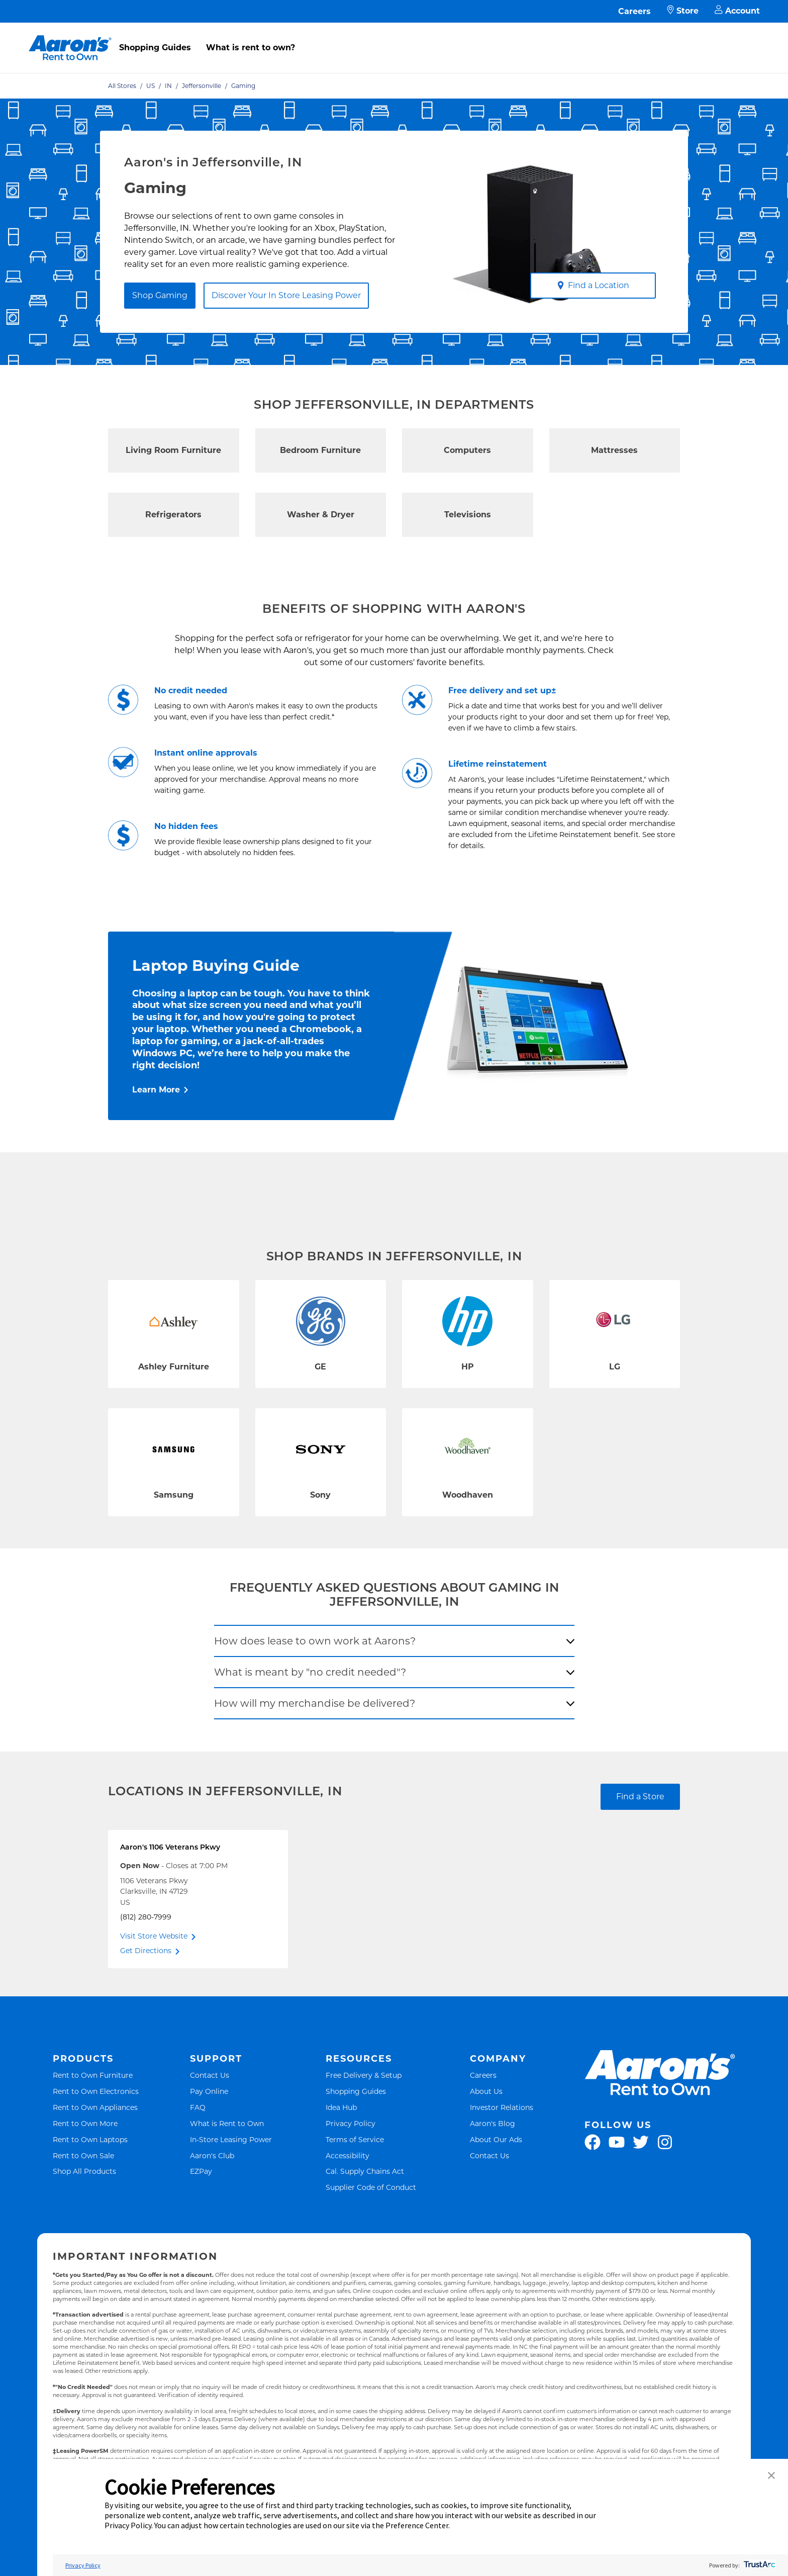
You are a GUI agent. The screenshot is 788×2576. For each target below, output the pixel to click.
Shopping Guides (155, 47)
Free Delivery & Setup (364, 2075)
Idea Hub (341, 2107)
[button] (771, 2476)
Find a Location (593, 285)
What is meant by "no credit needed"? (310, 1672)
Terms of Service (355, 2139)
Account (737, 11)
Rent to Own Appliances (95, 2107)
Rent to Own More (85, 2123)
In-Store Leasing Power (231, 2139)
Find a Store (640, 1796)
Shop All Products (84, 2171)
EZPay (201, 2171)
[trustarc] (758, 2565)
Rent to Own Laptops (90, 2139)
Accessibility (347, 2155)
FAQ (198, 2107)
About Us (486, 2091)
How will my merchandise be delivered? (314, 1703)
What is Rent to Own (227, 2123)
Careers (634, 11)
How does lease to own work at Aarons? (315, 1641)
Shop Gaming (159, 295)
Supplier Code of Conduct (371, 2187)
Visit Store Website (153, 1936)
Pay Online (209, 2091)
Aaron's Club (212, 2155)
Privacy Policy (350, 2123)
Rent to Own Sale (83, 2155)
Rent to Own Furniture (93, 2075)
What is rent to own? (250, 47)
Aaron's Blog (492, 2123)
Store (683, 11)
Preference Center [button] (416, 2525)
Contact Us (209, 2075)
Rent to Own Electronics (96, 2091)
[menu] (394, 36)
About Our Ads (496, 2139)
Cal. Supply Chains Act (365, 2171)
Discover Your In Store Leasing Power (286, 295)
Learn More (156, 1089)
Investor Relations (501, 2107)
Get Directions (145, 1950)
